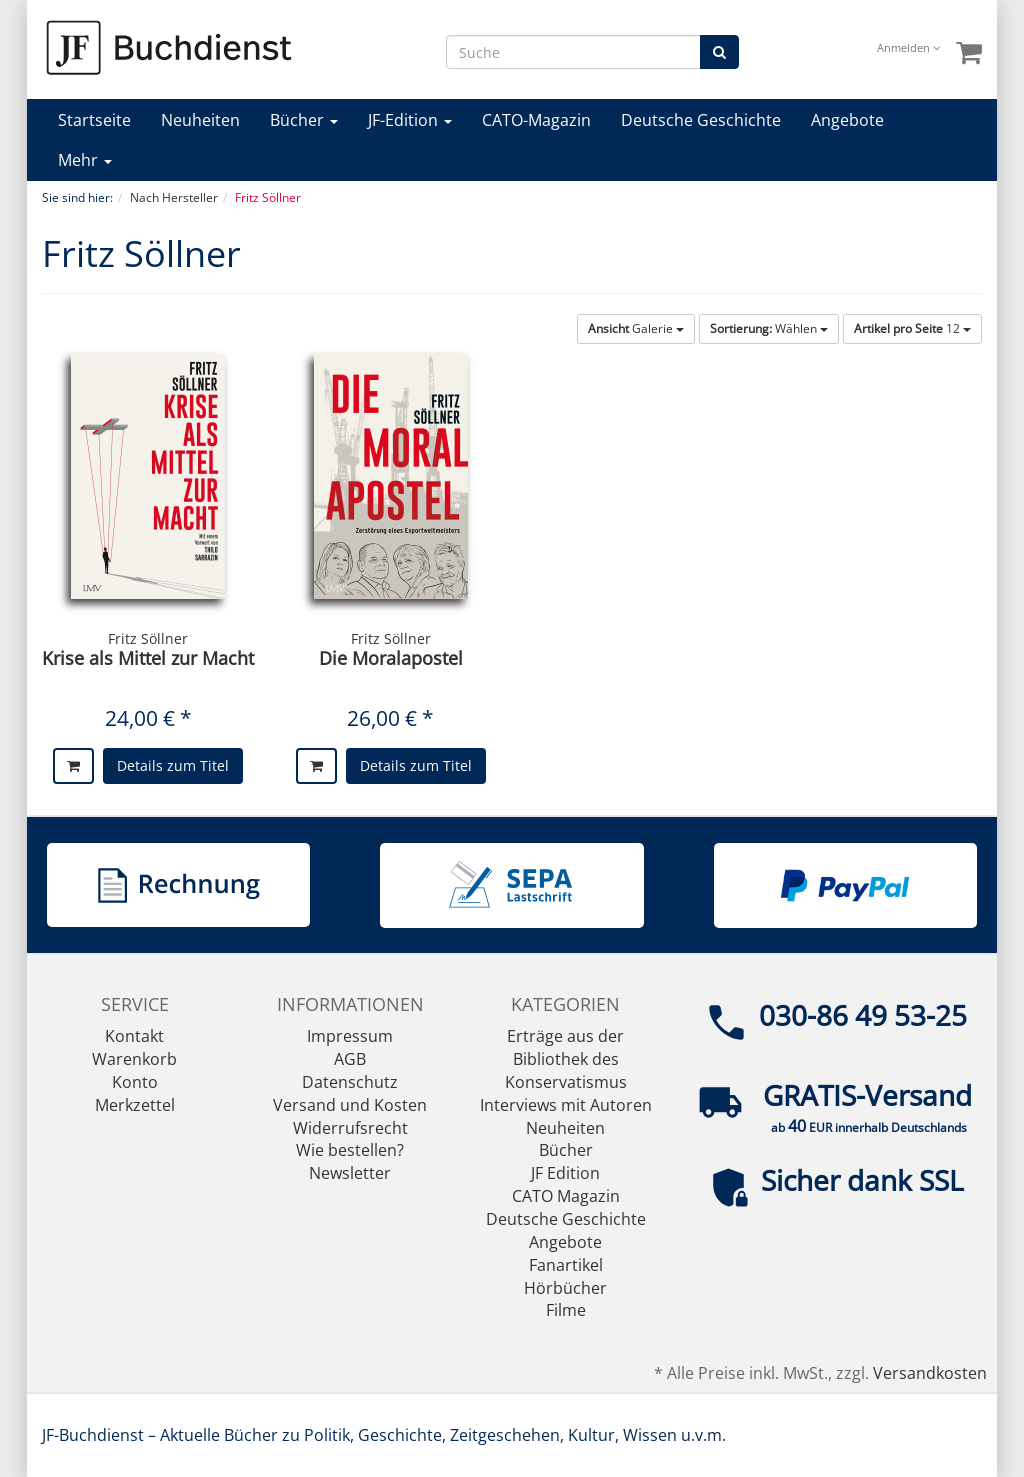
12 (912, 328)
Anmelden (908, 47)
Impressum (350, 1036)
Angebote (847, 120)
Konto (135, 1082)
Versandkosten (930, 1373)
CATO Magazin (566, 1196)
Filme (566, 1310)
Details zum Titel (173, 765)
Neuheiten (200, 120)
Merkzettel (135, 1105)
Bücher (304, 120)
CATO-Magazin (536, 120)
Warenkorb (134, 1059)
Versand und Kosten (350, 1105)
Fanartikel (566, 1265)
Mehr (85, 160)
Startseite (94, 120)
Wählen (769, 328)
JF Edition (565, 1173)
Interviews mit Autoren (566, 1105)
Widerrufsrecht (350, 1128)
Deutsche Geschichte (701, 120)
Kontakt (134, 1036)
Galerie (636, 328)
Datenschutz (350, 1082)
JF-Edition (410, 120)
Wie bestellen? (350, 1150)
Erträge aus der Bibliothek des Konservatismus (566, 1059)
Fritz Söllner (148, 638)
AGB (350, 1059)
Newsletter (350, 1173)
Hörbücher (565, 1288)
